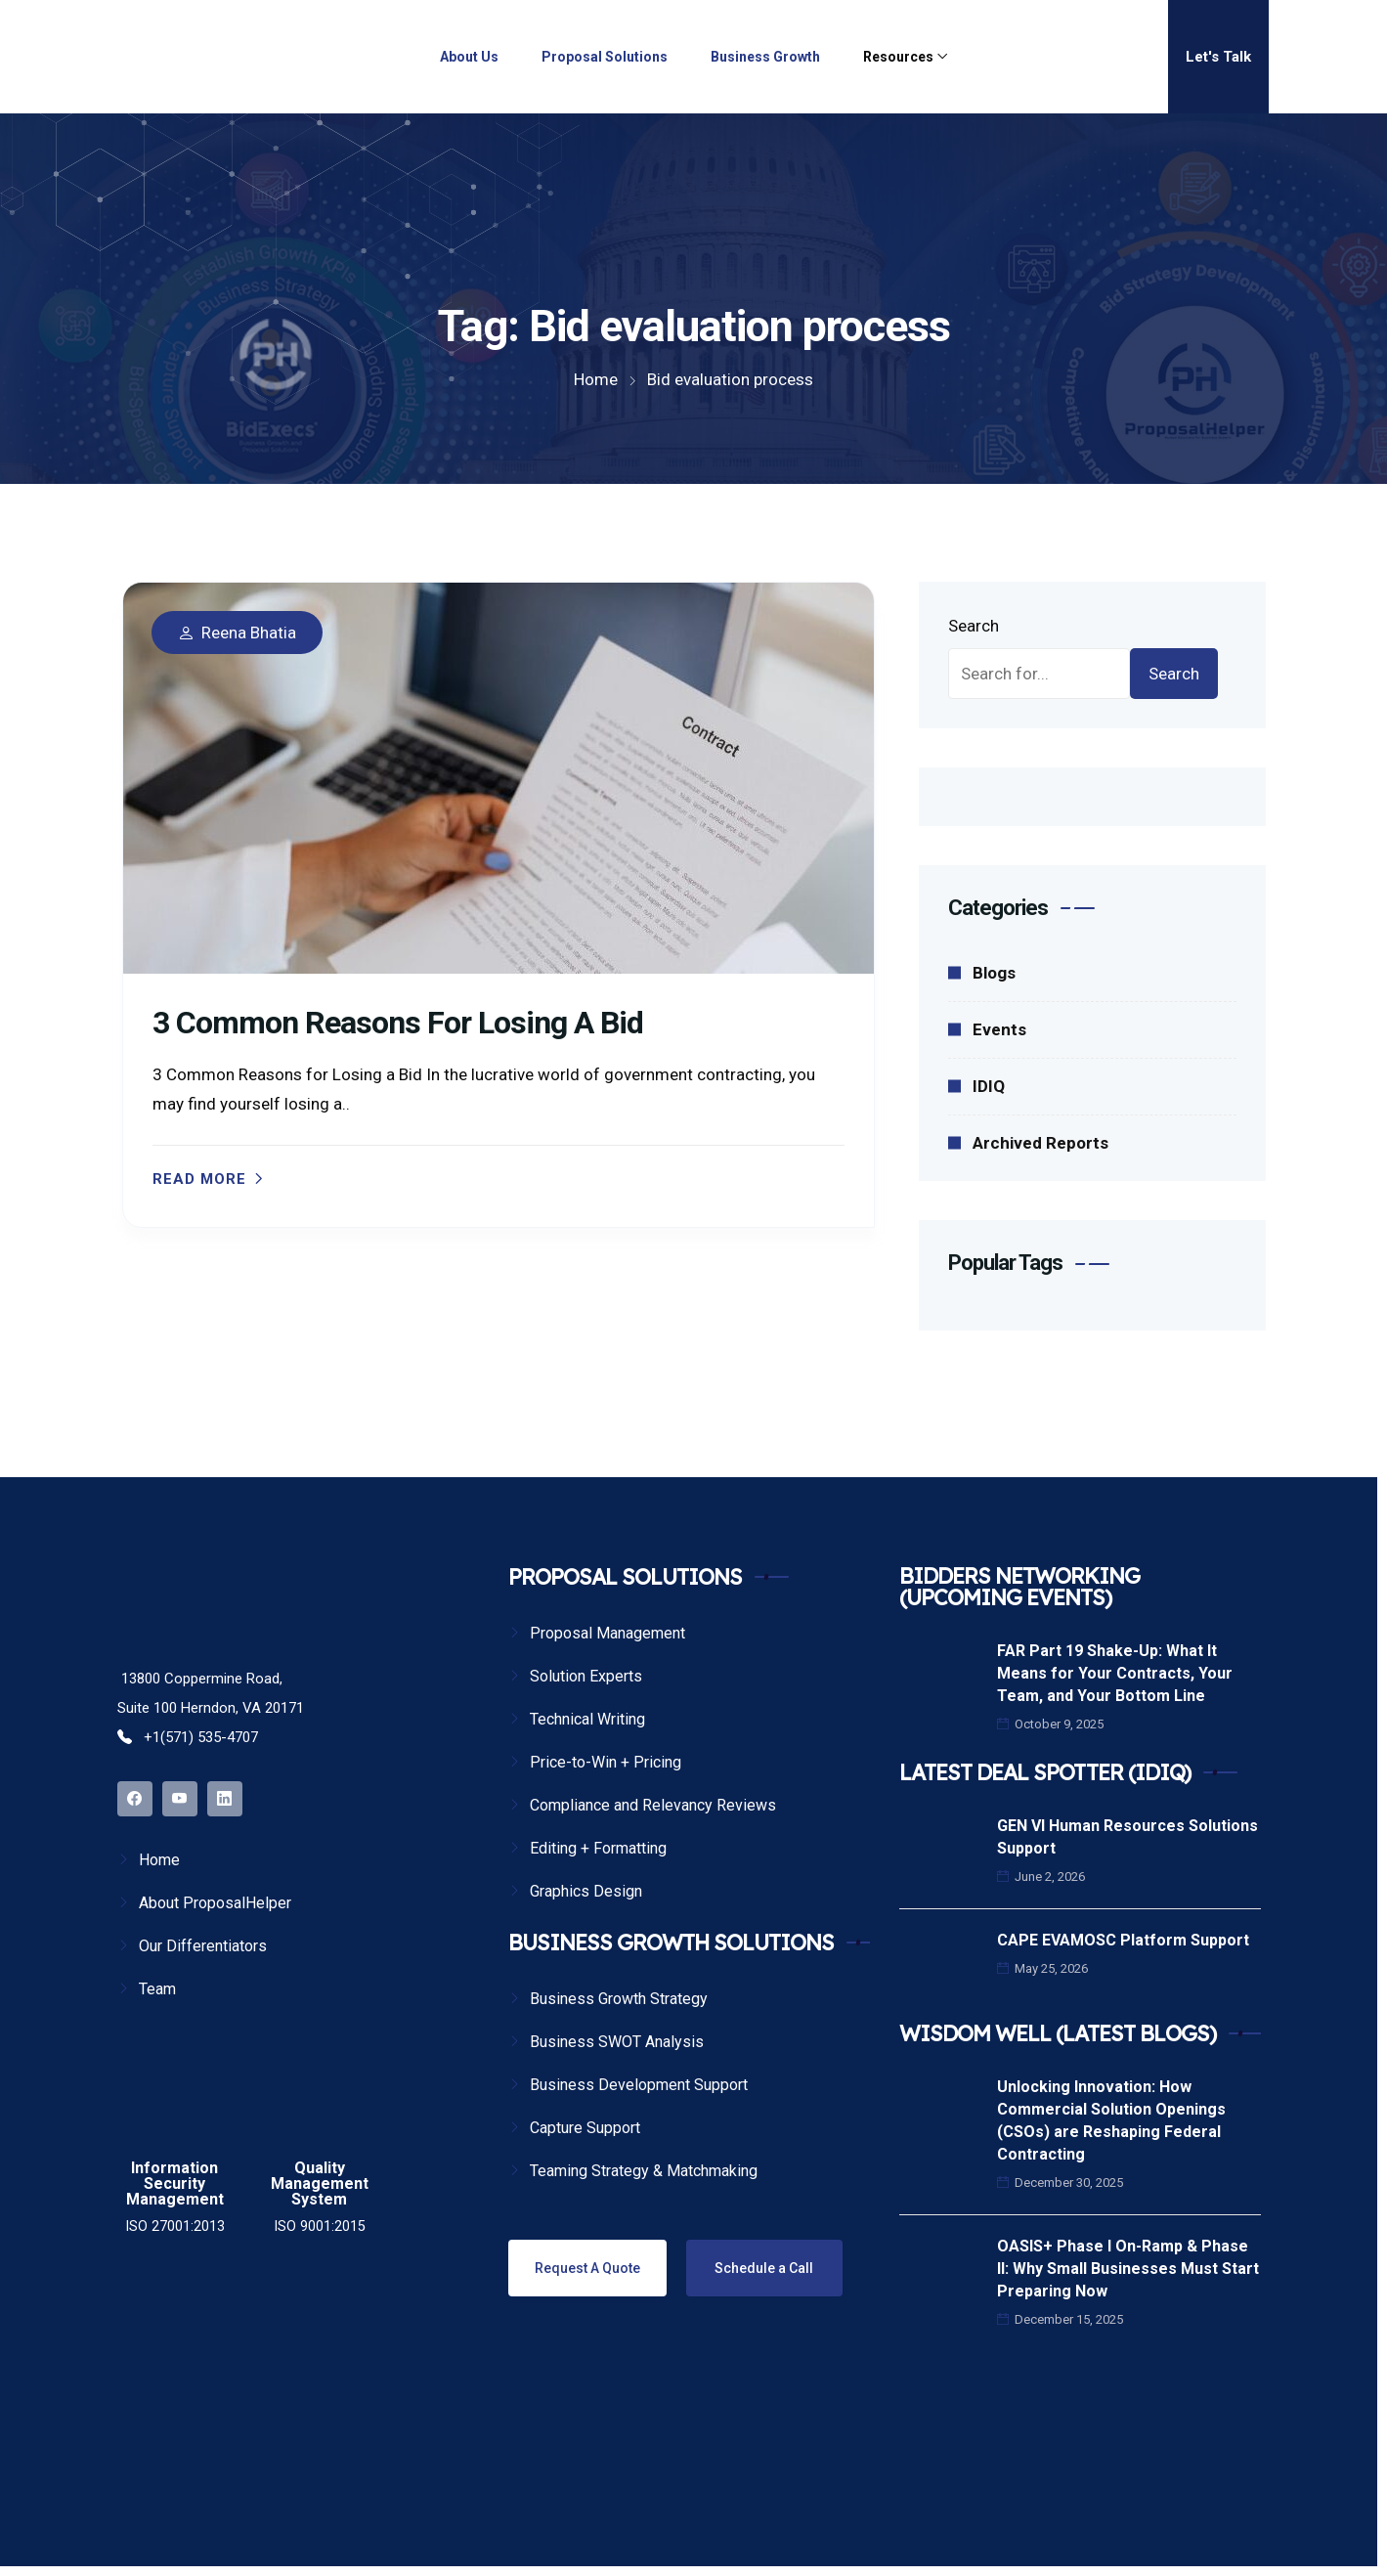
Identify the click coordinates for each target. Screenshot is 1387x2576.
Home (159, 1860)
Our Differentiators (203, 1946)
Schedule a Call (764, 2268)
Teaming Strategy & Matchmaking (644, 2170)
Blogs (994, 972)
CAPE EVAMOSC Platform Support (1123, 1940)
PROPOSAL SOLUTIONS (625, 1577)
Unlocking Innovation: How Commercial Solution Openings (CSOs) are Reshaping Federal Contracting (1111, 2120)
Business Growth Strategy (619, 1998)
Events (999, 1029)
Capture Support (585, 2127)
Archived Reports (1040, 1143)
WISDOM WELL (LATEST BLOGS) (1057, 2033)
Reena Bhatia (248, 633)
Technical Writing (587, 1719)
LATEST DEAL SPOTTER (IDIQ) (1045, 1772)
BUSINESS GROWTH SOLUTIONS (671, 1942)
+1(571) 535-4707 (187, 1737)
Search (973, 625)
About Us (469, 57)
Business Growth (765, 57)
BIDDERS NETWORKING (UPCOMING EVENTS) (1019, 1586)
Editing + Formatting (598, 1848)
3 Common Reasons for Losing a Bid (397, 1022)
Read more (199, 1179)
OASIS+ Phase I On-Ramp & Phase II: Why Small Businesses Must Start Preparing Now (1128, 2268)
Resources (898, 57)
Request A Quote (587, 2268)
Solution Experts (586, 1676)
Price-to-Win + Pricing (605, 1762)
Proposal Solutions (605, 57)
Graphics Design (586, 1891)
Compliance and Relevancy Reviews (653, 1805)
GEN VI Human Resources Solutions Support (1127, 1836)
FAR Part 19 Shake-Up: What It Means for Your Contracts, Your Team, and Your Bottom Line (1115, 1673)
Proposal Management (607, 1633)
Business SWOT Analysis (617, 2041)
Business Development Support (639, 2084)
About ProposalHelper (215, 1903)
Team (157, 1989)
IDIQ (989, 1086)
